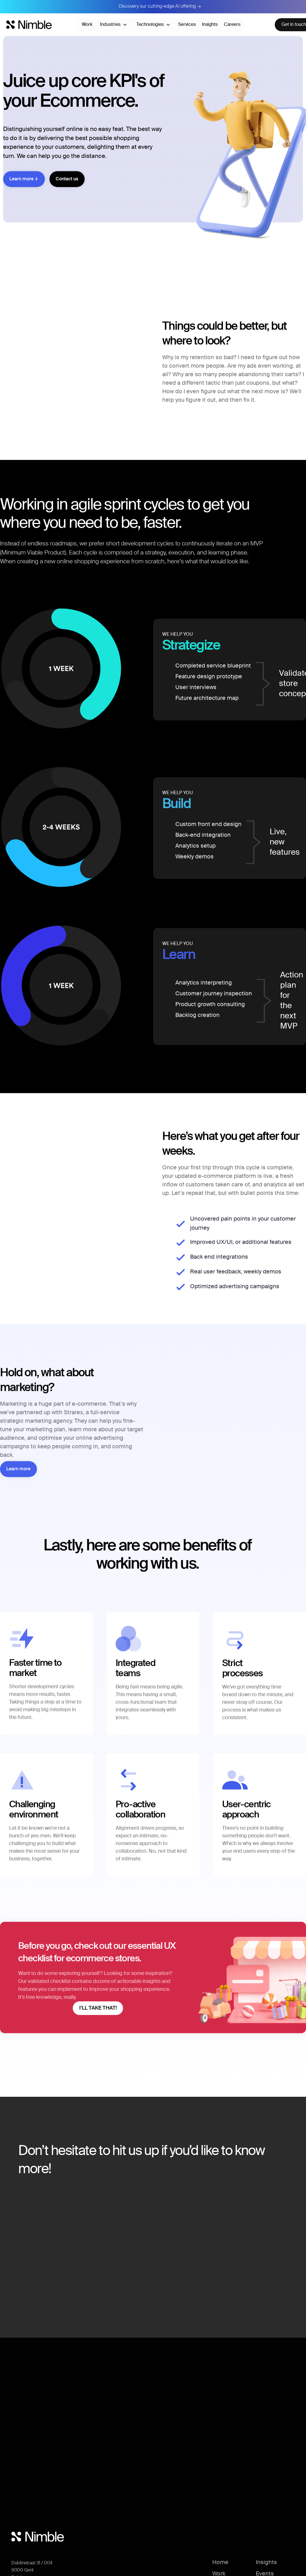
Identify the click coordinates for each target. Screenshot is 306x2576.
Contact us (67, 190)
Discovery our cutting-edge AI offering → (160, 6)
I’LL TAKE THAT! (98, 2015)
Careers (232, 24)
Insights (209, 24)
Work (87, 24)
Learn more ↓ (23, 190)
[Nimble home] (29, 24)
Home (220, 2562)
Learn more (18, 1475)
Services (186, 24)
